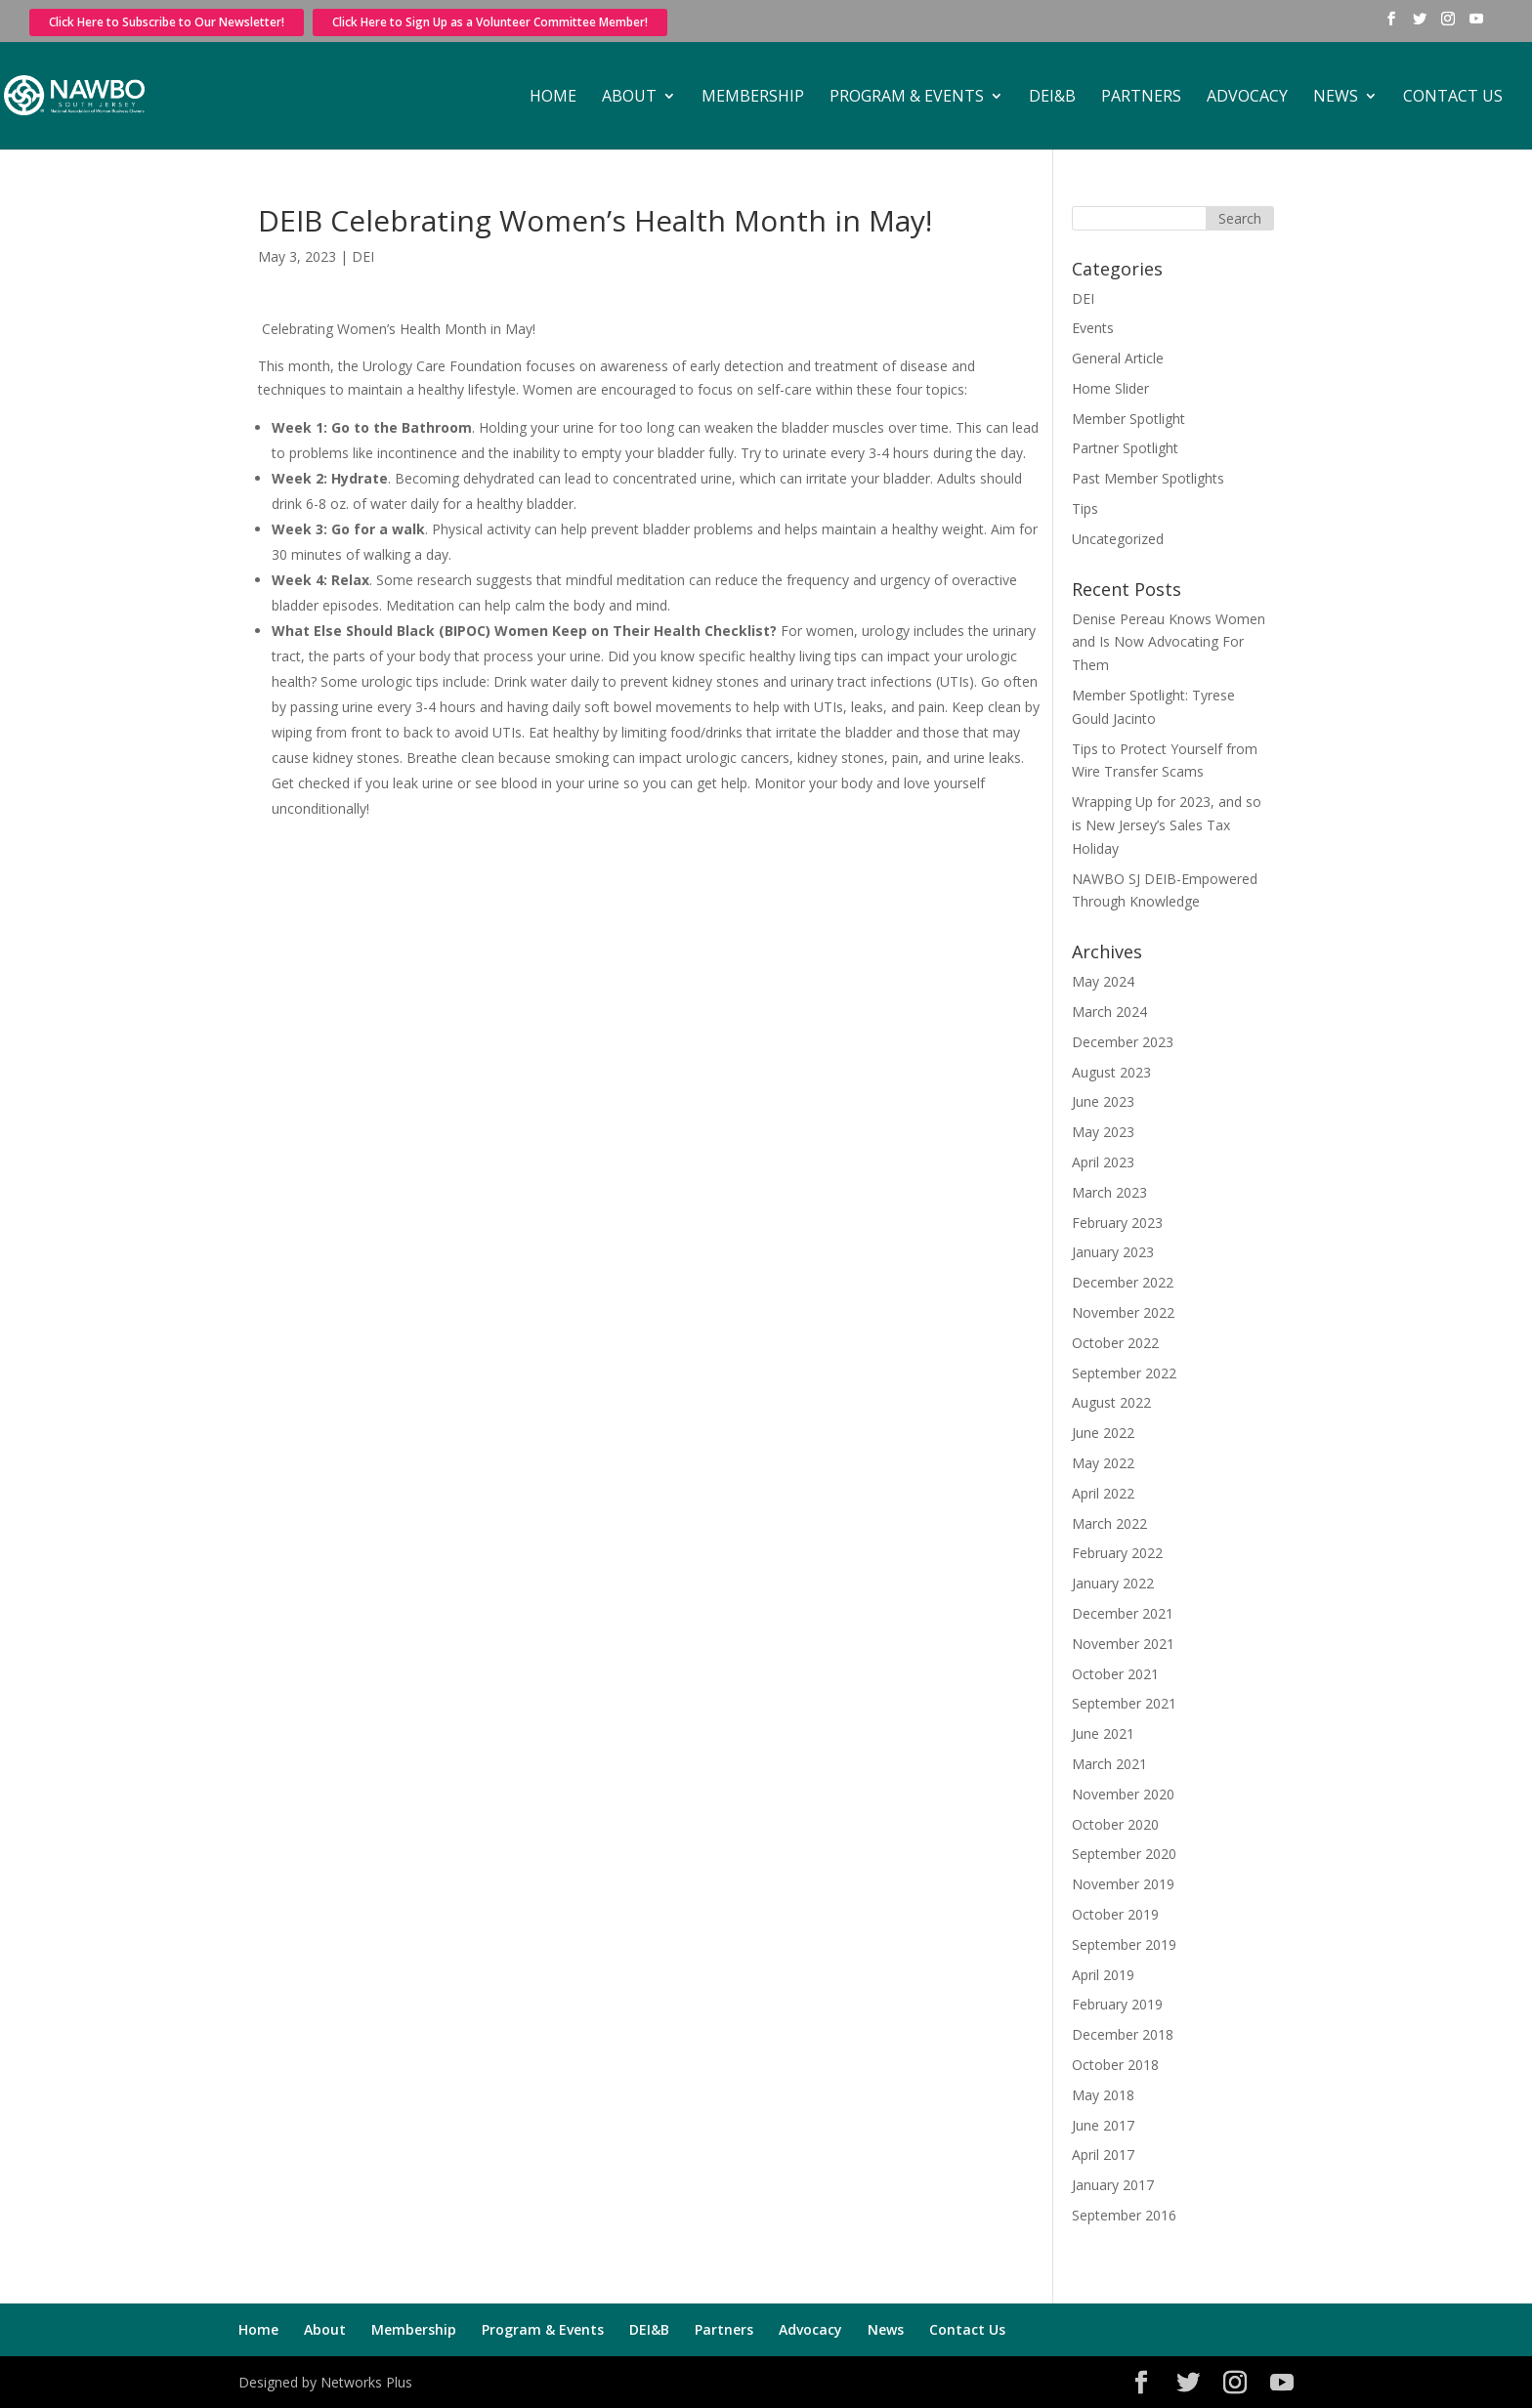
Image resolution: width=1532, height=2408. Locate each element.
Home (553, 97)
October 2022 (1115, 1342)
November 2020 (1123, 1794)
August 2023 (1111, 1072)
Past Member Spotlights (1148, 478)
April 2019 (1103, 1974)
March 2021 (1109, 1763)
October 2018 (1115, 2064)
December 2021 (1122, 1613)
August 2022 (1111, 1402)
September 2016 (1124, 2215)
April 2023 (1103, 1162)
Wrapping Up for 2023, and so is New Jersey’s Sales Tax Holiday (1166, 825)
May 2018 (1103, 2095)
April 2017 (1103, 2154)
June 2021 (1103, 1733)
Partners (1141, 97)
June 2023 (1103, 1101)
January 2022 (1113, 1583)
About (629, 97)
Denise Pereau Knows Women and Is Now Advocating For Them (1168, 642)
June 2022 (1103, 1432)
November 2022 (1123, 1312)
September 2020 (1124, 1853)
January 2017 (1113, 2185)
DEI (363, 256)
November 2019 (1123, 1884)
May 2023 (1103, 1131)
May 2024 (1103, 981)
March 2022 (1109, 1523)
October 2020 (1115, 1824)
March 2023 (1109, 1192)
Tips (1085, 508)
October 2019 (1115, 1914)
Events (1093, 327)
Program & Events (907, 97)
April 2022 (1103, 1493)
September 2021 (1124, 1703)
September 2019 (1124, 1944)
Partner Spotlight (1125, 448)
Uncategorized (1118, 538)
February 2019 (1117, 2004)
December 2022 (1122, 1282)
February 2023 (1117, 1222)
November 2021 (1123, 1643)
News (1335, 97)
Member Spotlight (1128, 418)
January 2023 (1113, 1252)
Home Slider (1110, 388)
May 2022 (1103, 1463)
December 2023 (1122, 1042)
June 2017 (1103, 2125)
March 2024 (1109, 1011)
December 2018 (1122, 2034)
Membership (753, 97)
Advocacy (1247, 97)
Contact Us (1453, 97)
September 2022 (1124, 1373)
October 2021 (1115, 1674)
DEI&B (1052, 97)
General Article (1118, 358)
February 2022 (1117, 1552)
